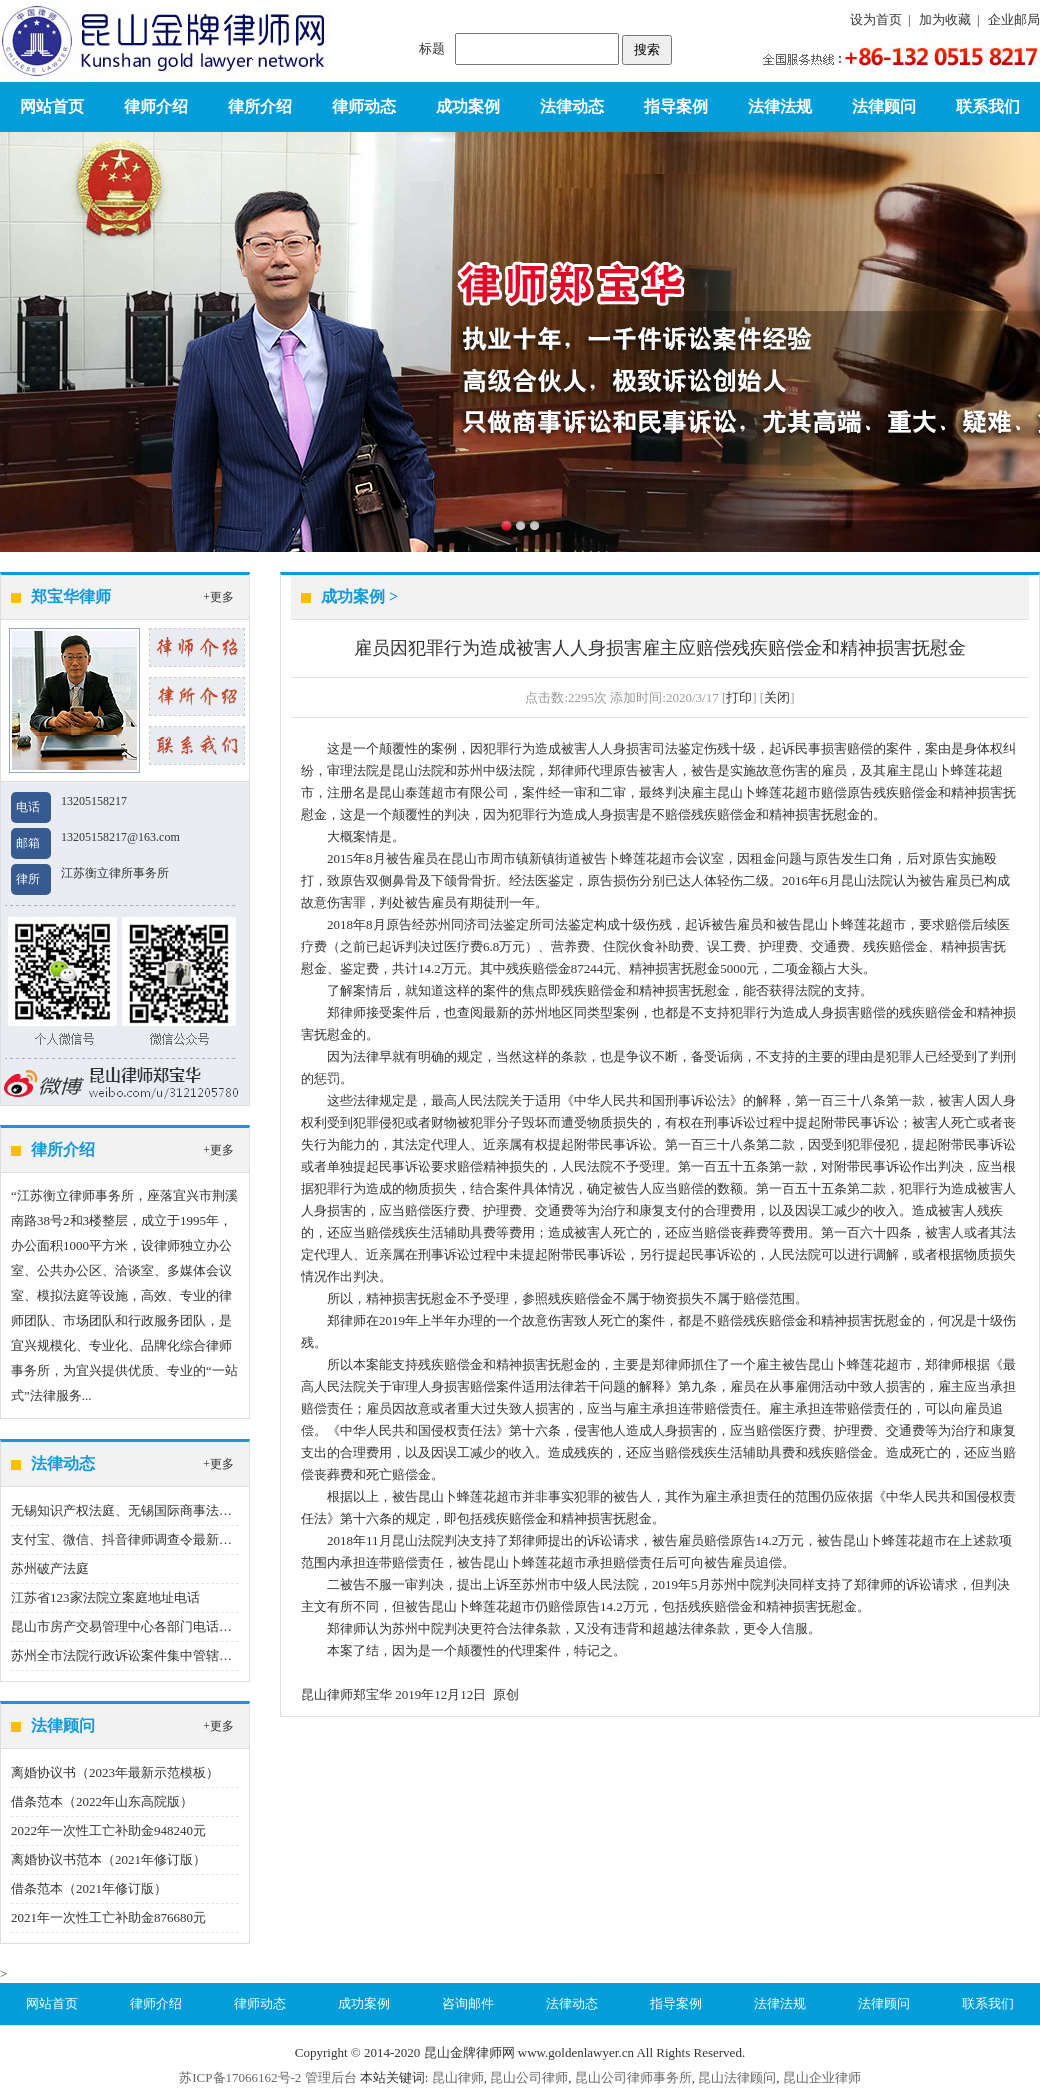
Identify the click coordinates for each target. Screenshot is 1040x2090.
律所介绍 (260, 106)
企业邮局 (1014, 19)
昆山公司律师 (529, 2077)
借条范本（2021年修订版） (89, 1888)
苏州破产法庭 (50, 1568)
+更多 (218, 597)
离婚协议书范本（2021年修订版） (108, 1859)
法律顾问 (884, 106)
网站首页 (52, 106)
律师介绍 (156, 106)
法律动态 (572, 106)
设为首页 (876, 19)
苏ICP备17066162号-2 (240, 2077)
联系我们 (988, 106)
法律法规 (780, 106)
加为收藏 (945, 19)
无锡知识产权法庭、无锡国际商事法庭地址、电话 (154, 1510)
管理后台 (331, 2077)
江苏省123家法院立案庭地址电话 (105, 1597)
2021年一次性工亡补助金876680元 (108, 1917)
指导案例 (676, 106)
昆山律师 (458, 2077)
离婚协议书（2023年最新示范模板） (115, 1772)
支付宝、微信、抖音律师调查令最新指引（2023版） (160, 1539)
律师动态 (364, 106)
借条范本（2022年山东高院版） (102, 1801)
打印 (739, 697)
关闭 (777, 697)
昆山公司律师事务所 (633, 2077)
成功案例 (468, 106)
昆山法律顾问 (737, 2077)
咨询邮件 (468, 2003)
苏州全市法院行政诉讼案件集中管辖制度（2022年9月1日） (180, 1655)
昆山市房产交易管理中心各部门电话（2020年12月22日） (173, 1626)
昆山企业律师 (822, 2077)
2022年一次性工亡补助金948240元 (108, 1830)
